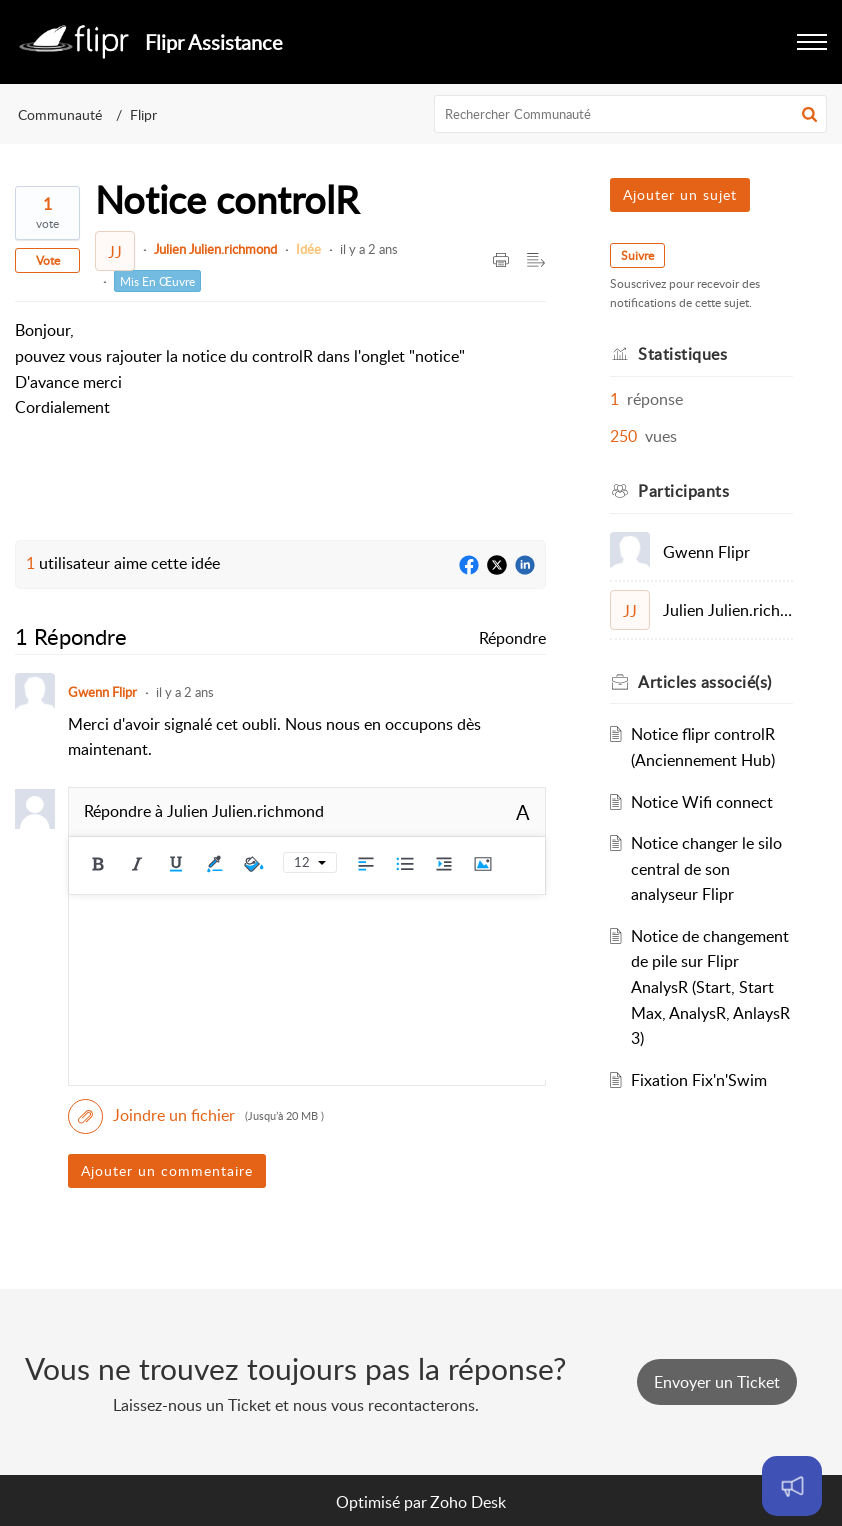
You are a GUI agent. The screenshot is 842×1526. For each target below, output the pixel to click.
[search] (631, 114)
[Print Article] (501, 261)
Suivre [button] (637, 255)
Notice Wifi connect (702, 802)
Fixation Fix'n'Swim (699, 1080)
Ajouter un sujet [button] (680, 194)
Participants (683, 491)
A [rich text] (523, 812)
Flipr (143, 114)
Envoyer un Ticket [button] (717, 1382)
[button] (812, 42)
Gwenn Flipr (102, 692)
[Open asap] (792, 1486)
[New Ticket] (717, 1382)
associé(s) (705, 682)
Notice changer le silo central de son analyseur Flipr (706, 868)
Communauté (60, 114)
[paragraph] (240, 369)
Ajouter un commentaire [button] (167, 1170)
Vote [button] (48, 260)
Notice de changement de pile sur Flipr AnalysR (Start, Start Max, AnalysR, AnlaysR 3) (710, 987)
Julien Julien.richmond (215, 249)
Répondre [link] (512, 638)
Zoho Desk (468, 1502)
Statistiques (682, 354)
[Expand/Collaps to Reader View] (536, 261)
